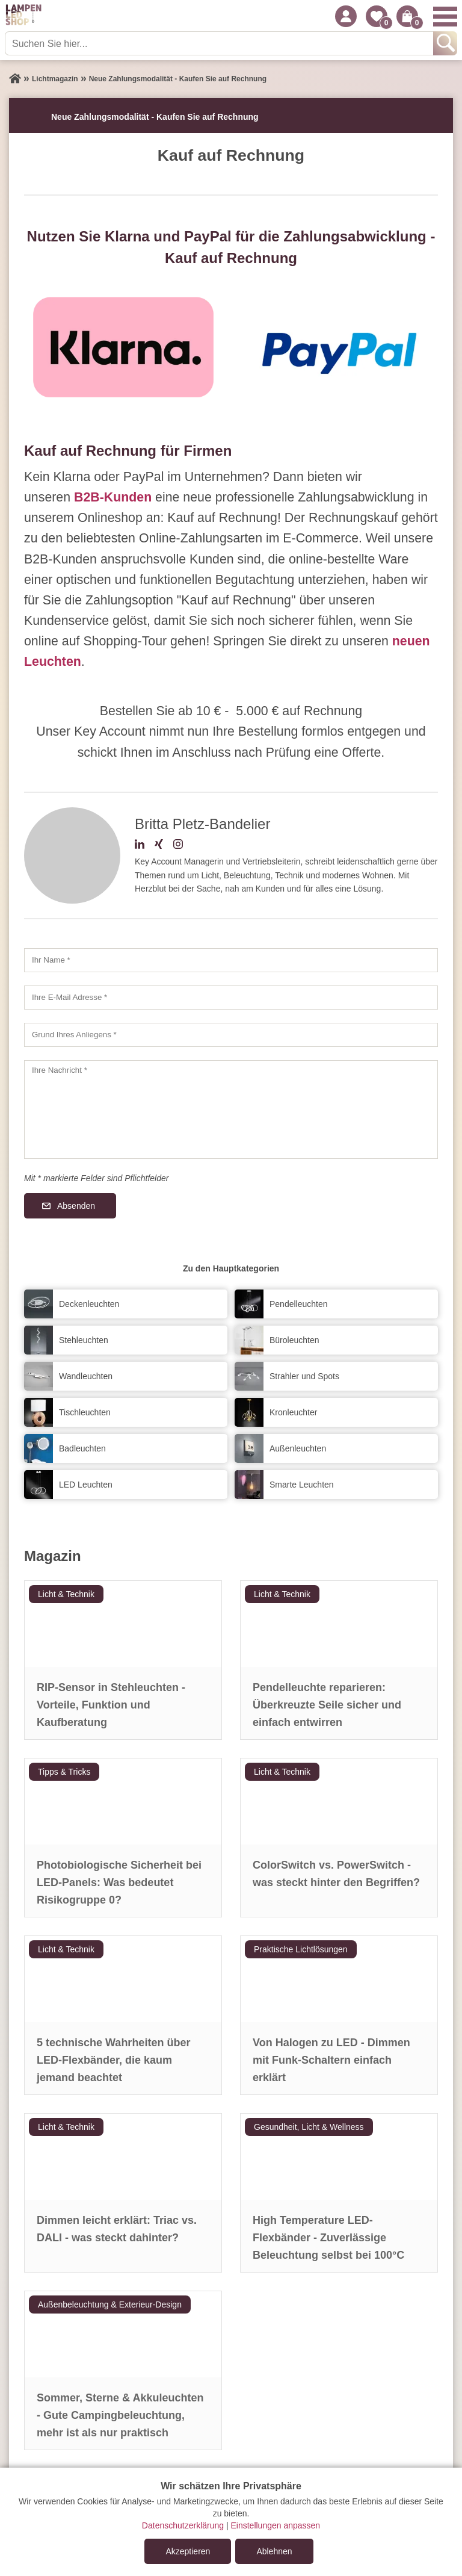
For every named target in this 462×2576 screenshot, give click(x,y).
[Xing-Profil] (159, 846)
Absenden (76, 1206)
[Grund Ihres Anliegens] (231, 1035)
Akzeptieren (187, 2551)
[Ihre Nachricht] (231, 1109)
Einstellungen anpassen (275, 2525)
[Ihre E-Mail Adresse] (231, 997)
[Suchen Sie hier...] (220, 43)
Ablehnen (274, 2551)
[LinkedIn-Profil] (139, 846)
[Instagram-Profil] (178, 846)
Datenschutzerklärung (183, 2525)
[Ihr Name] (231, 960)
